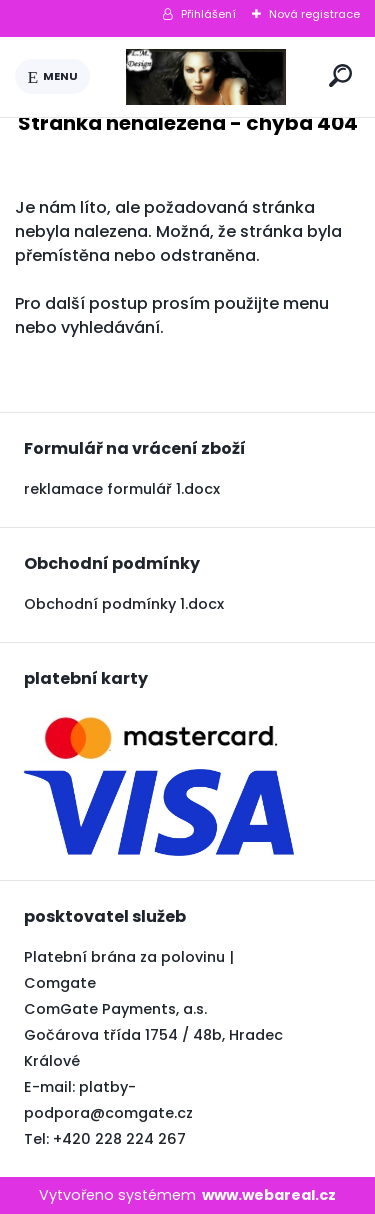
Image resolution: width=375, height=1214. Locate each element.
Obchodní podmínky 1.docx (124, 604)
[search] (340, 75)
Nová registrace (314, 14)
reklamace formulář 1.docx (122, 489)
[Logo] (206, 77)
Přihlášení (208, 14)
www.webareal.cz (269, 1195)
